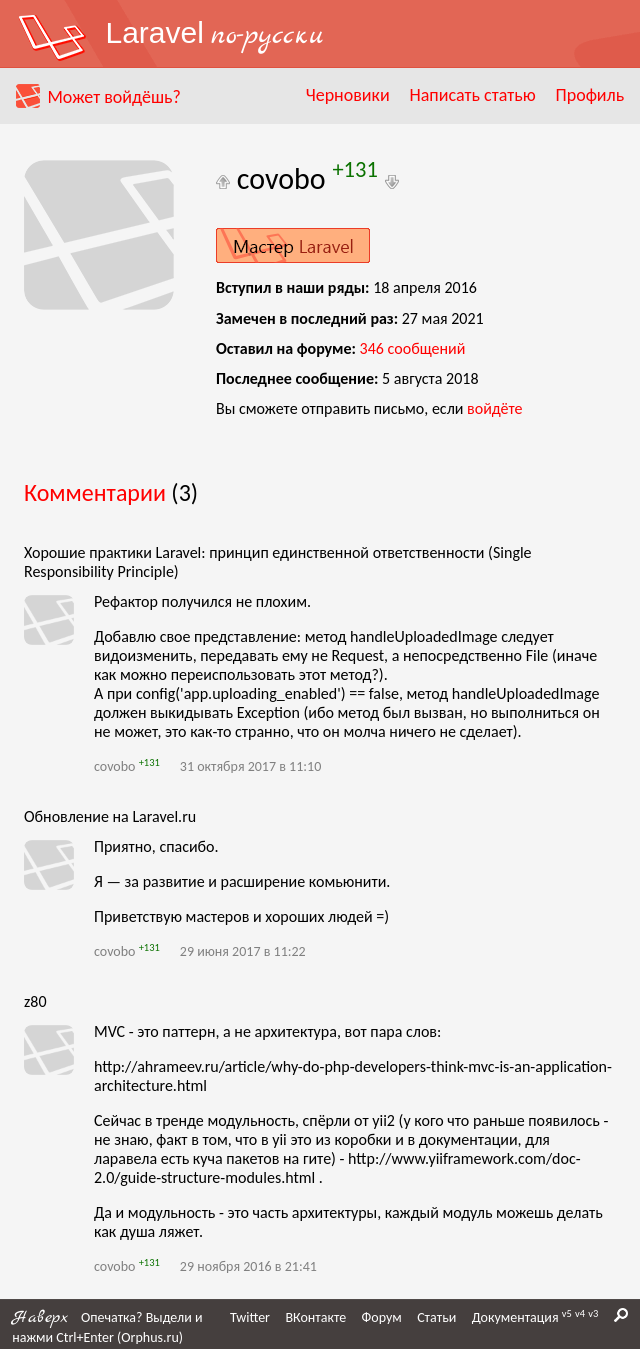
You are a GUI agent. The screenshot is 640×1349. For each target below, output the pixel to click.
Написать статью (472, 95)
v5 (567, 1313)
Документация (515, 1317)
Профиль (590, 95)
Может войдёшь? (113, 97)
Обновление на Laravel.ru (110, 816)
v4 (580, 1313)
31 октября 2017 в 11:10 (250, 766)
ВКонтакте (315, 1317)
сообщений (413, 348)
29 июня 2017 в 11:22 (243, 951)
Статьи (436, 1317)
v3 (593, 1313)
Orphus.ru (149, 1337)
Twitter (250, 1317)
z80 (35, 1001)
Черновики (348, 95)
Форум (382, 1317)
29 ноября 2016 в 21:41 (248, 1266)
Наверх (40, 1317)
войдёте (494, 408)
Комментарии (95, 492)
